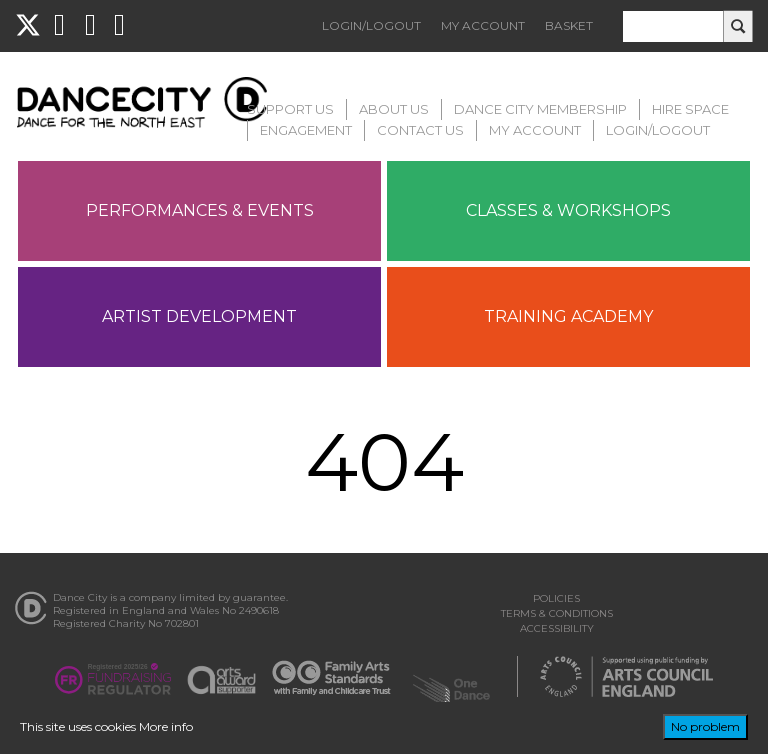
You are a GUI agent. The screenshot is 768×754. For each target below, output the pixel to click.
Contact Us (420, 130)
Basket (569, 25)
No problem (705, 726)
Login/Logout (371, 25)
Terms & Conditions (557, 613)
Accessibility (557, 628)
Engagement (306, 130)
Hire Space (690, 109)
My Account (483, 25)
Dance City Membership (540, 109)
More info (166, 726)
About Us (394, 109)
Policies (556, 598)
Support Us (290, 109)
